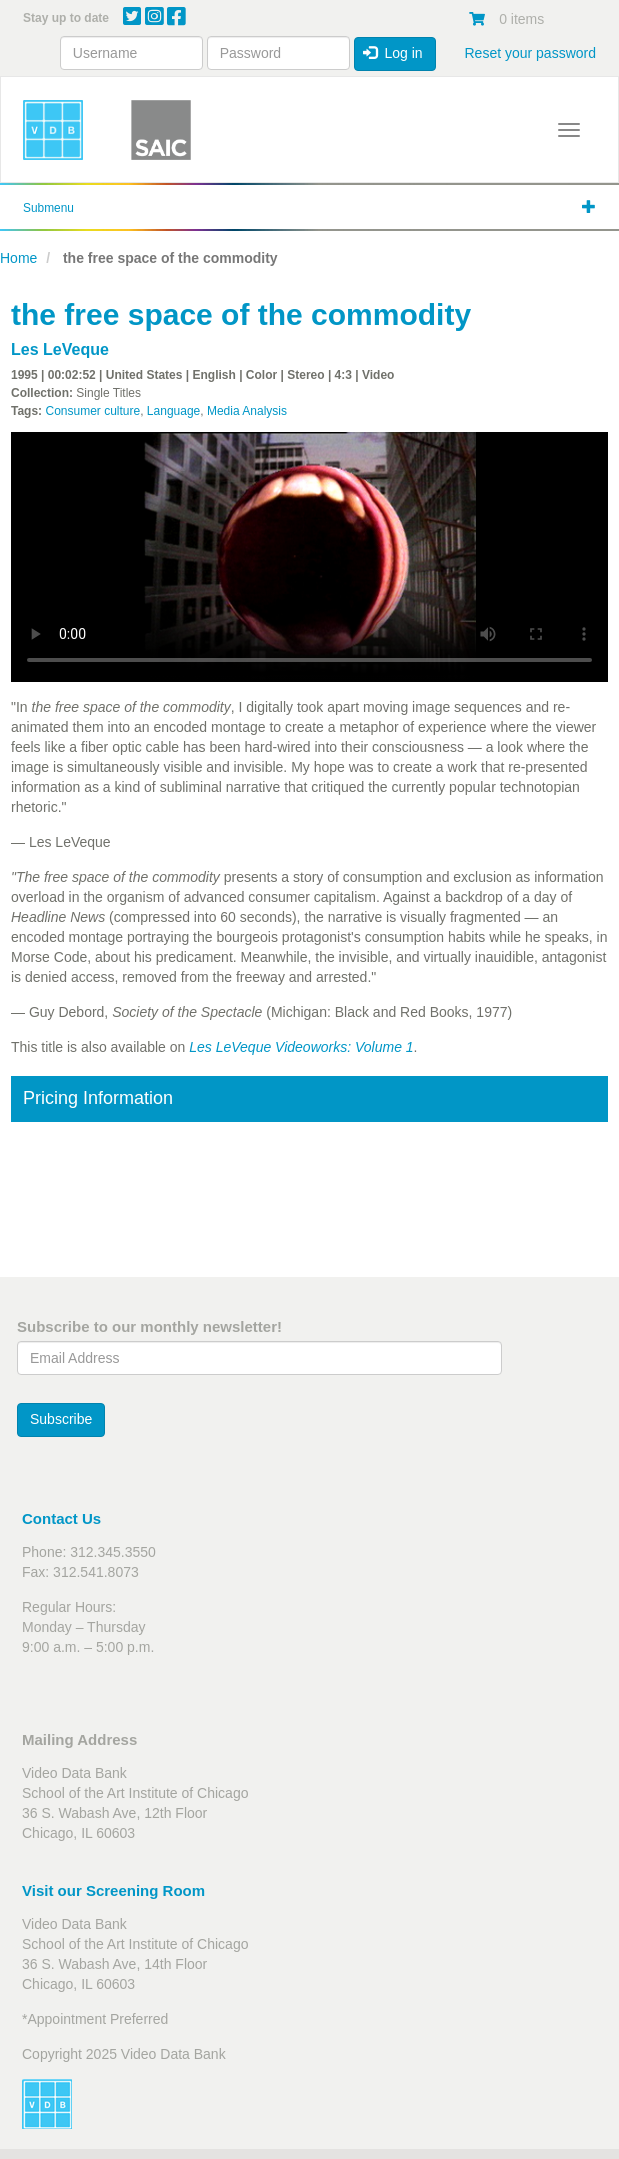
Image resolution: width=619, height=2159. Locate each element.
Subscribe (61, 1419)
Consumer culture (92, 411)
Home (18, 258)
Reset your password (530, 53)
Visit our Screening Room (113, 1890)
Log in (393, 53)
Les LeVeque (60, 349)
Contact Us (61, 1518)
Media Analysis (247, 411)
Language (173, 411)
